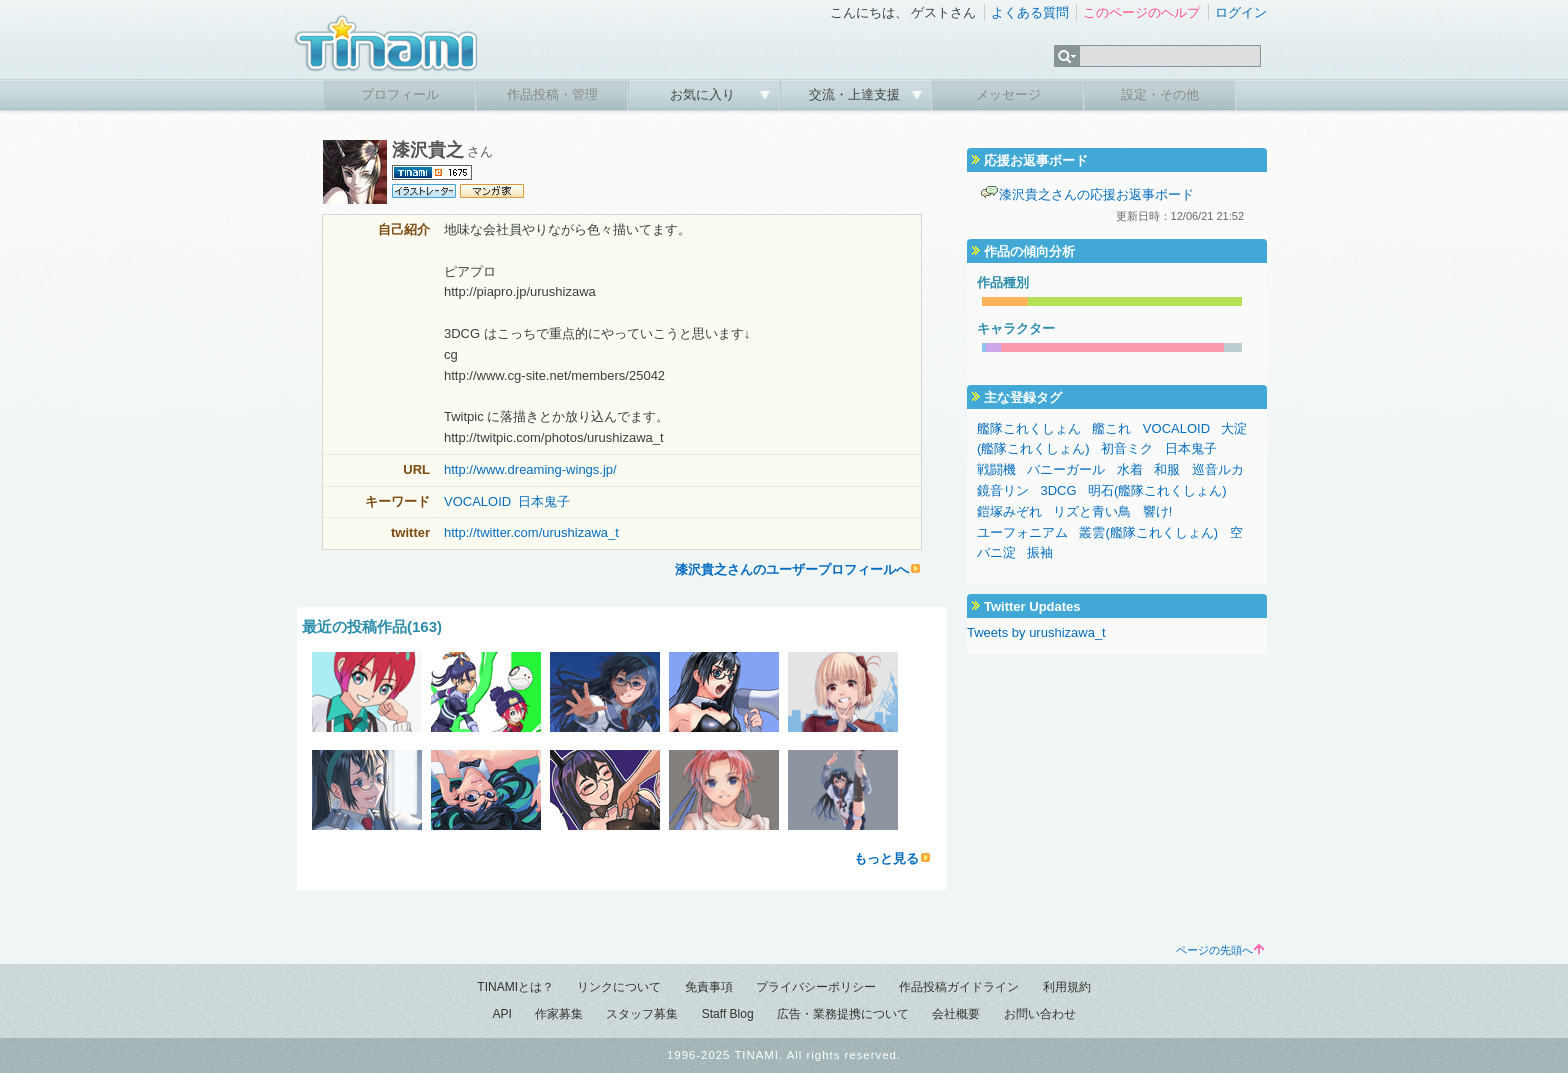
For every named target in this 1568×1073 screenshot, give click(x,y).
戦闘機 (996, 469)
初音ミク (1127, 448)
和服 (1167, 469)
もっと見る (886, 858)
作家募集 (559, 1014)
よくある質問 (1030, 12)
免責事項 (709, 987)
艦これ (1111, 428)
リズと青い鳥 (1092, 511)
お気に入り (704, 94)
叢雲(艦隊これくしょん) (1148, 532)
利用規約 (1067, 987)
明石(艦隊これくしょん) (1157, 490)
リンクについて (619, 987)
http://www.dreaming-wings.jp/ (530, 469)
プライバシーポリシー (816, 987)
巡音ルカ (1218, 469)
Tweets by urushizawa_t (1036, 632)
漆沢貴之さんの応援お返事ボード (1096, 194)
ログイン (1241, 12)
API (501, 1014)
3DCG (1058, 490)
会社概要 (956, 1014)
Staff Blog (728, 1014)
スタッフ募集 (642, 1014)
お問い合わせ (1040, 1014)
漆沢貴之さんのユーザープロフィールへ (792, 569)
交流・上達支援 (856, 94)
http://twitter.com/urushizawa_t (531, 532)
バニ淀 (996, 552)
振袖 (1040, 552)
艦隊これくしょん (1029, 428)
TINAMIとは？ (515, 987)
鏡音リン (1003, 490)
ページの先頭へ (1220, 950)
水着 (1130, 469)
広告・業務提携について (843, 1014)
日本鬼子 (544, 501)
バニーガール (1066, 469)
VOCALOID (477, 501)
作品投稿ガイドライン (959, 987)
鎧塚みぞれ (1009, 511)
